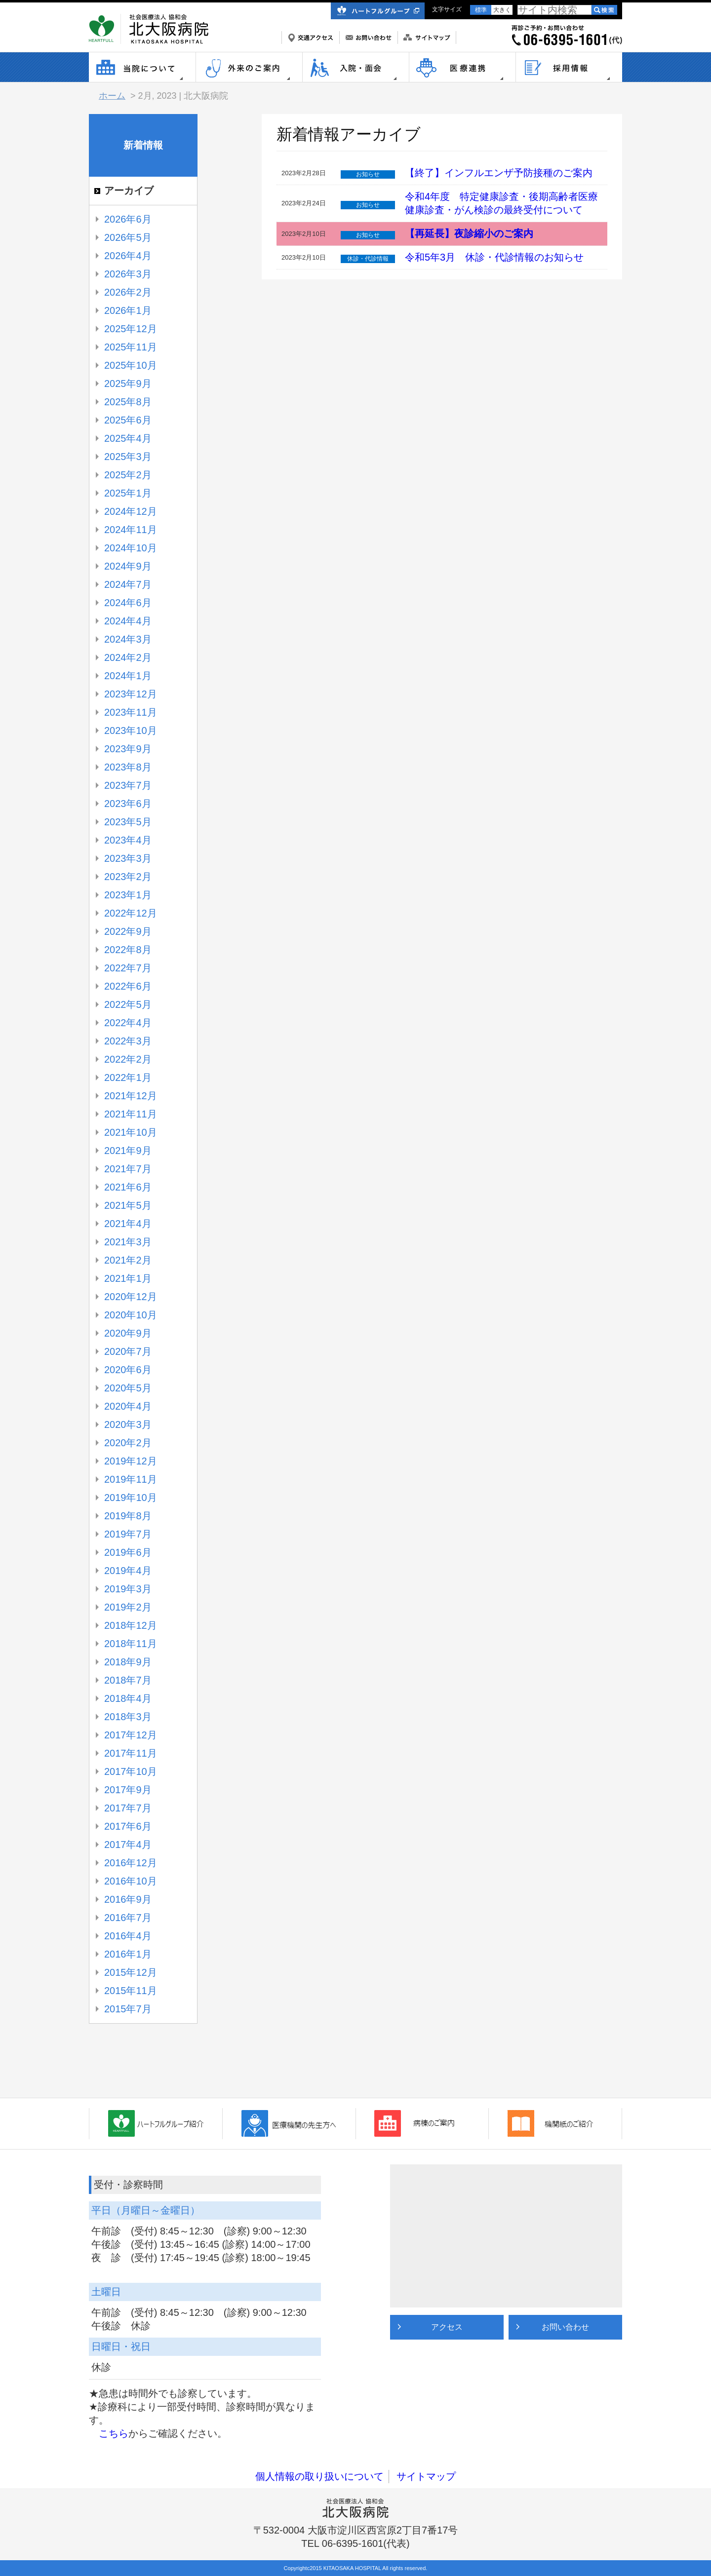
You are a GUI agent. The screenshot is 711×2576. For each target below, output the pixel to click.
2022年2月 (128, 1059)
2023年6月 (128, 803)
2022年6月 (128, 986)
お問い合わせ (565, 2327)
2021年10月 (130, 1132)
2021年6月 (128, 1187)
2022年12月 (130, 913)
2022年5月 (128, 1004)
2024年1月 (128, 675)
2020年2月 (128, 1442)
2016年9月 (128, 1899)
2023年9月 (128, 748)
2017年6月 (128, 1826)
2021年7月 (128, 1168)
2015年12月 (130, 1972)
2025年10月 (130, 365)
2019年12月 (130, 1461)
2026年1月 (128, 310)
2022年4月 (128, 1022)
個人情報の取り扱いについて (319, 2476)
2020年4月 (128, 1406)
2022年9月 (128, 931)
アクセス (447, 2327)
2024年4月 (128, 620)
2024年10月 (130, 547)
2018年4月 (128, 1698)
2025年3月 (128, 456)
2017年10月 (130, 1771)
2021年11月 (130, 1114)
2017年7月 (128, 1808)
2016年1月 (128, 1954)
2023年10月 (130, 730)
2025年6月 (128, 420)
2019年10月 (130, 1497)
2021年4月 (128, 1223)
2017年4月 (128, 1844)
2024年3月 (128, 639)
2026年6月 (128, 219)
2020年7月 (128, 1351)
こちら (113, 2433)
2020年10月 (130, 1314)
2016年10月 (130, 1881)
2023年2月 (128, 876)
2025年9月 (128, 383)
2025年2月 (128, 474)
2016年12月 (130, 1862)
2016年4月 (128, 1935)
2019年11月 (130, 1479)
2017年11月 (130, 1753)
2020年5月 (128, 1388)
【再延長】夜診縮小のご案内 (469, 233)
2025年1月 (128, 493)
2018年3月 (128, 1716)
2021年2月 (128, 1260)
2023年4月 (128, 840)
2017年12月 (130, 1735)
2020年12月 (130, 1296)
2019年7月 (128, 1534)
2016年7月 (128, 1917)
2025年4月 (128, 438)
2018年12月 (130, 1625)
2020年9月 (128, 1333)
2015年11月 (130, 1990)
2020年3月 (128, 1424)
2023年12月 (130, 694)
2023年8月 (128, 767)
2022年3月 (128, 1041)
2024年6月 (128, 602)
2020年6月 (128, 1369)
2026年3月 (128, 274)
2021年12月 (130, 1095)
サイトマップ (426, 2476)
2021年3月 (128, 1241)
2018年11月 (130, 1643)
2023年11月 (130, 712)
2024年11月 (130, 529)
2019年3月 (128, 1588)
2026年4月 (128, 255)
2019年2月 (128, 1607)
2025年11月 (130, 347)
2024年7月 (128, 584)
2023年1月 (128, 894)
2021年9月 (128, 1150)
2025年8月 (128, 401)
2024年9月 (128, 566)
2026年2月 (128, 292)
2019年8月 (128, 1515)
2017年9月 (128, 1789)
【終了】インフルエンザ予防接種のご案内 (498, 172)
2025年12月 (130, 328)
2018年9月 (128, 1661)
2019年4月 (128, 1570)
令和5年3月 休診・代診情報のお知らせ (494, 257)
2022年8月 (128, 949)
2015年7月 (128, 2008)
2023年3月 (128, 858)
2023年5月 (128, 821)
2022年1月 (128, 1077)
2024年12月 (130, 511)
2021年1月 (128, 1278)
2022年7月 (128, 967)
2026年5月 (128, 237)
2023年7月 (128, 785)
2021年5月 (128, 1205)
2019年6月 (128, 1552)
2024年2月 (128, 657)
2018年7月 (128, 1680)
